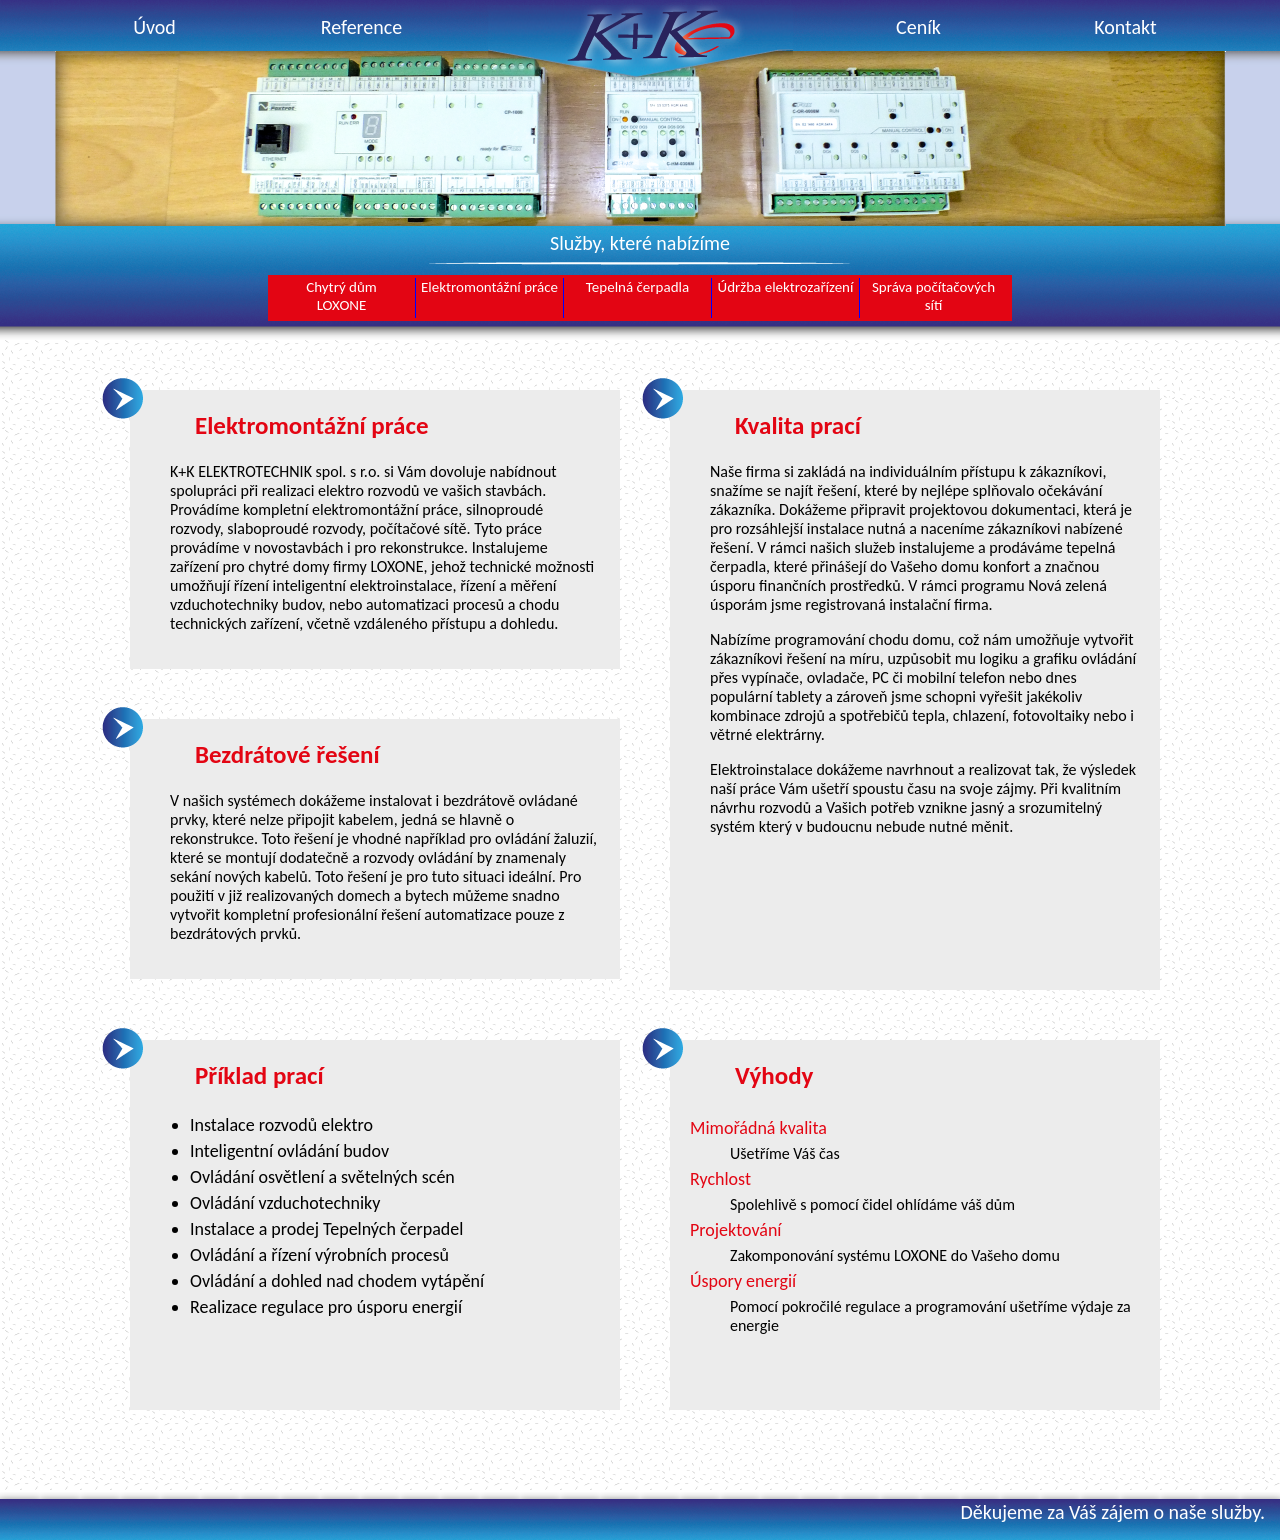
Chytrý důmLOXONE (341, 296)
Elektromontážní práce (489, 287)
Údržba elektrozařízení (786, 287)
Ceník (918, 27)
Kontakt (1125, 27)
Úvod (154, 27)
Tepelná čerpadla (637, 287)
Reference (361, 27)
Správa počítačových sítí (933, 296)
